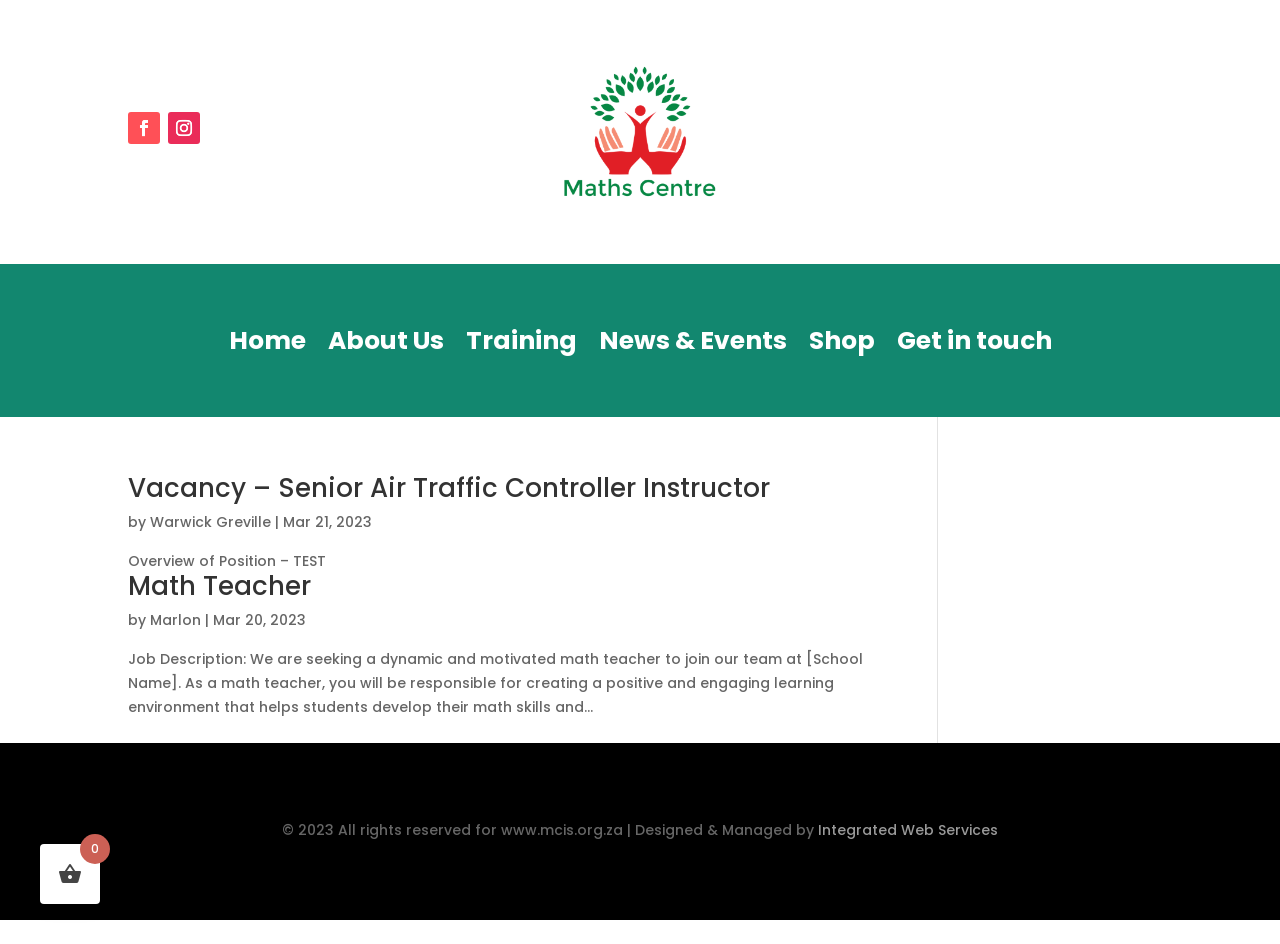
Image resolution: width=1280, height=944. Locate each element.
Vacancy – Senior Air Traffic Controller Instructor (449, 488)
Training (521, 345)
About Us (386, 345)
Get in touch (974, 345)
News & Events (693, 345)
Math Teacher (219, 586)
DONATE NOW (1049, 132)
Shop (842, 345)
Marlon (175, 620)
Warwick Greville (210, 522)
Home (267, 345)
